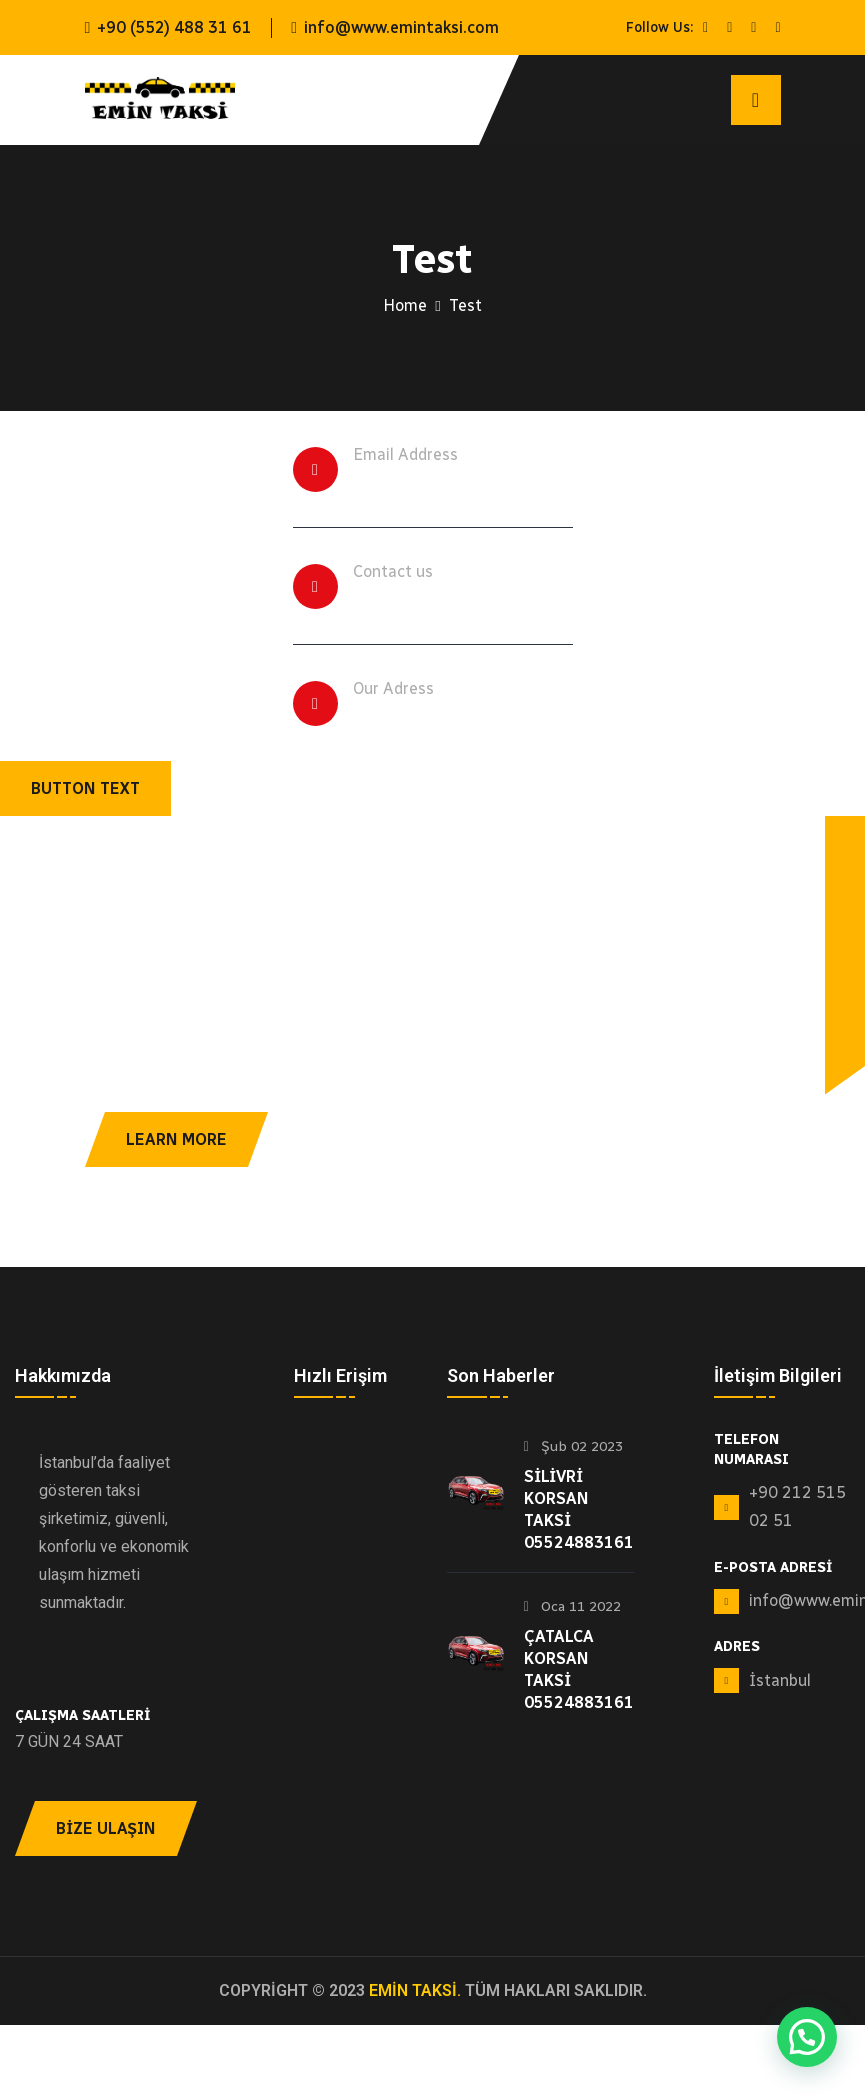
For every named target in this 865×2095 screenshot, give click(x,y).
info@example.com (447, 482)
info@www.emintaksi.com (401, 27)
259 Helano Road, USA (459, 716)
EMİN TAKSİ (413, 1990)
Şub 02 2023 (573, 1446)
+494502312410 (430, 599)
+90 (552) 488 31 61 (174, 27)
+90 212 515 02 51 (797, 1506)
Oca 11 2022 (572, 1606)
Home (405, 305)
